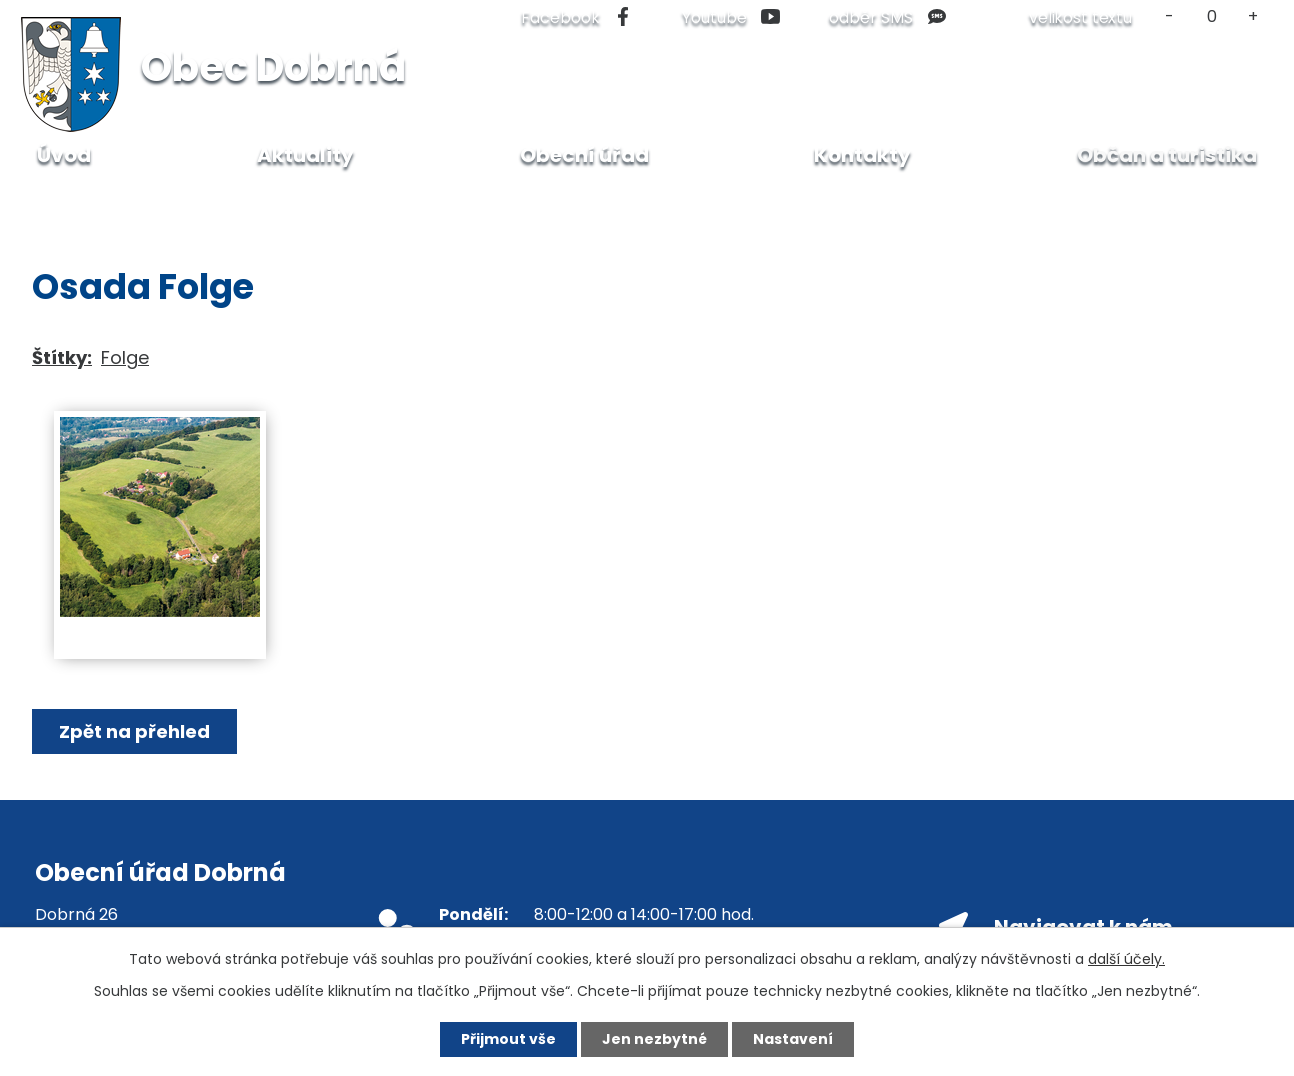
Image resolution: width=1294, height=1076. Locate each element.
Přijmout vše (508, 1039)
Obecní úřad (584, 155)
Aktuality (305, 155)
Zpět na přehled (134, 731)
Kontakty (862, 155)
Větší (1253, 16)
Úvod (53, 199)
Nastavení (793, 1039)
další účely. (1126, 959)
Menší (1169, 16)
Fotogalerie (311, 199)
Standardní (1211, 16)
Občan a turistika (169, 199)
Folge (125, 357)
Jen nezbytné (654, 1039)
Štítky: (62, 357)
